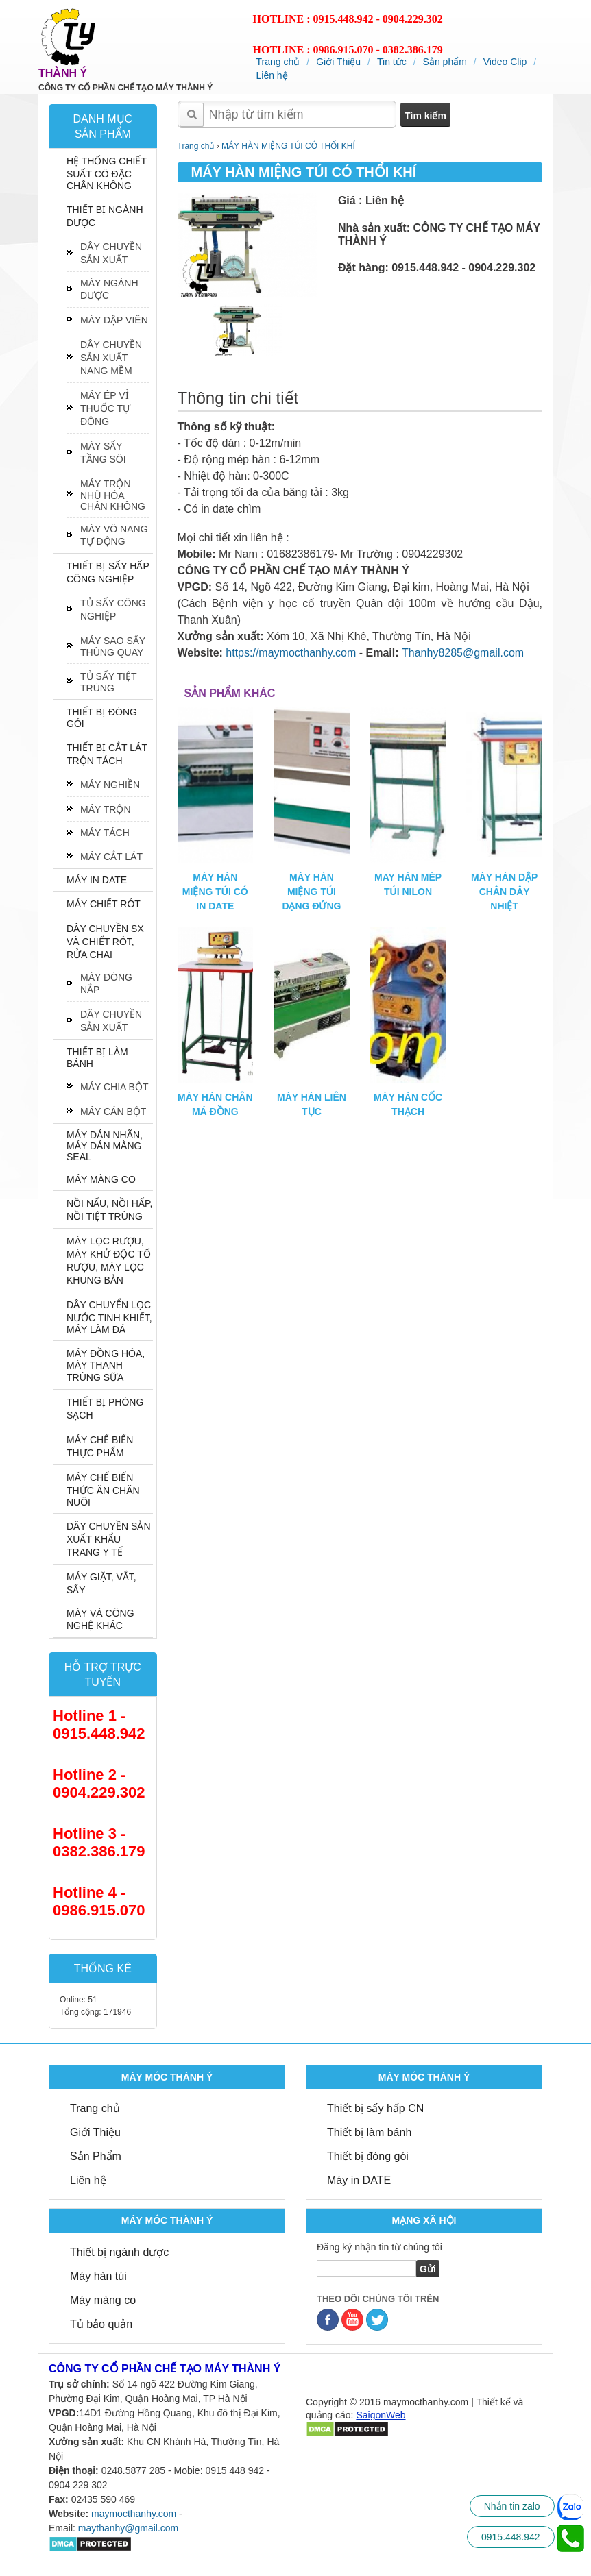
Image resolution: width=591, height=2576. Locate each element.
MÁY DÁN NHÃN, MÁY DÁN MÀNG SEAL (105, 1145)
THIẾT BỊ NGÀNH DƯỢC (105, 216)
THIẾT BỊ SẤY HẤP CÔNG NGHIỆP (108, 573)
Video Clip (505, 61)
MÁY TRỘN (105, 809)
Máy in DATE (359, 2180)
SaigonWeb (380, 2414)
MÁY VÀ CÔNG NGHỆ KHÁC (100, 1619)
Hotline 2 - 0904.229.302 (99, 1783)
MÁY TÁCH (105, 832)
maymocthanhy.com (133, 2513)
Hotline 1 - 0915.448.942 (99, 1724)
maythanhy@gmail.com (128, 2528)
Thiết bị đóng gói (368, 2156)
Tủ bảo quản (101, 2324)
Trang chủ (278, 61)
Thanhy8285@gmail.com (463, 653)
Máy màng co (103, 2300)
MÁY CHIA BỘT (114, 1086)
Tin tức (392, 61)
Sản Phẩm (95, 2156)
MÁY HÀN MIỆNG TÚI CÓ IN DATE (215, 891)
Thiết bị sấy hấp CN (375, 2108)
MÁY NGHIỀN (110, 784)
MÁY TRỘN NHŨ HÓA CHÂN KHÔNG (112, 495)
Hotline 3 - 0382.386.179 (99, 1842)
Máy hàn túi (98, 2276)
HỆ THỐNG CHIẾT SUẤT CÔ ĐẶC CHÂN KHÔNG (107, 173)
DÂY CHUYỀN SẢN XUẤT (111, 253)
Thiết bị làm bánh (369, 2132)
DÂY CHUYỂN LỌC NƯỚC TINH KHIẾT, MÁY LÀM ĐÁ (109, 1317)
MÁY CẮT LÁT (111, 856)
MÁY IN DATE (97, 879)
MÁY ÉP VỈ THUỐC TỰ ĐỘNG (105, 408)
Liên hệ (272, 75)
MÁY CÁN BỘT (113, 1111)
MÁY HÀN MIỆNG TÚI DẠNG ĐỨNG (311, 891)
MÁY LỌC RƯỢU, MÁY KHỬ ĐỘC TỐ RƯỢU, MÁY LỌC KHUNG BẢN (109, 1261)
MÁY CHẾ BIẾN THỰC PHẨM (100, 1446)
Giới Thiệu (338, 61)
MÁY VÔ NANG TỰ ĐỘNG (114, 535)
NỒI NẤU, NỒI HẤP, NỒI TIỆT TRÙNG (109, 1210)
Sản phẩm (445, 61)
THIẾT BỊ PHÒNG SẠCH (105, 1409)
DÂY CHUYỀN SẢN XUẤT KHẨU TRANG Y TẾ (109, 1539)
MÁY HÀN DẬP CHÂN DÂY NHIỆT (504, 891)
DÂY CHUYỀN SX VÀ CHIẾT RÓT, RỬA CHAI (105, 941)
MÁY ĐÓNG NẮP (106, 983)
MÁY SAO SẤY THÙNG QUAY (112, 646)
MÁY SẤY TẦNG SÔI (103, 453)
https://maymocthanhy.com (291, 653)
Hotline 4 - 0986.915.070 (99, 1901)
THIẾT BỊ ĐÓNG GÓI (102, 718)
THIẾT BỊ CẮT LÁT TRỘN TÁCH (107, 754)
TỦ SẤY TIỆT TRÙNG (108, 682)
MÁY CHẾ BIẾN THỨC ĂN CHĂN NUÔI (103, 1490)
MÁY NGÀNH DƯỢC (109, 289)
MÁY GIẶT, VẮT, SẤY (101, 1583)
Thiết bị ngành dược (119, 2252)
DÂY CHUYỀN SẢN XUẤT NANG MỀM (111, 357)
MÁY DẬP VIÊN (114, 320)
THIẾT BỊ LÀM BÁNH (97, 1057)
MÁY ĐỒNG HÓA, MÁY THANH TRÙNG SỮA (106, 1365)
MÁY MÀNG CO (101, 1179)
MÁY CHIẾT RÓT (104, 903)
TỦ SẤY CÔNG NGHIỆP (113, 610)
